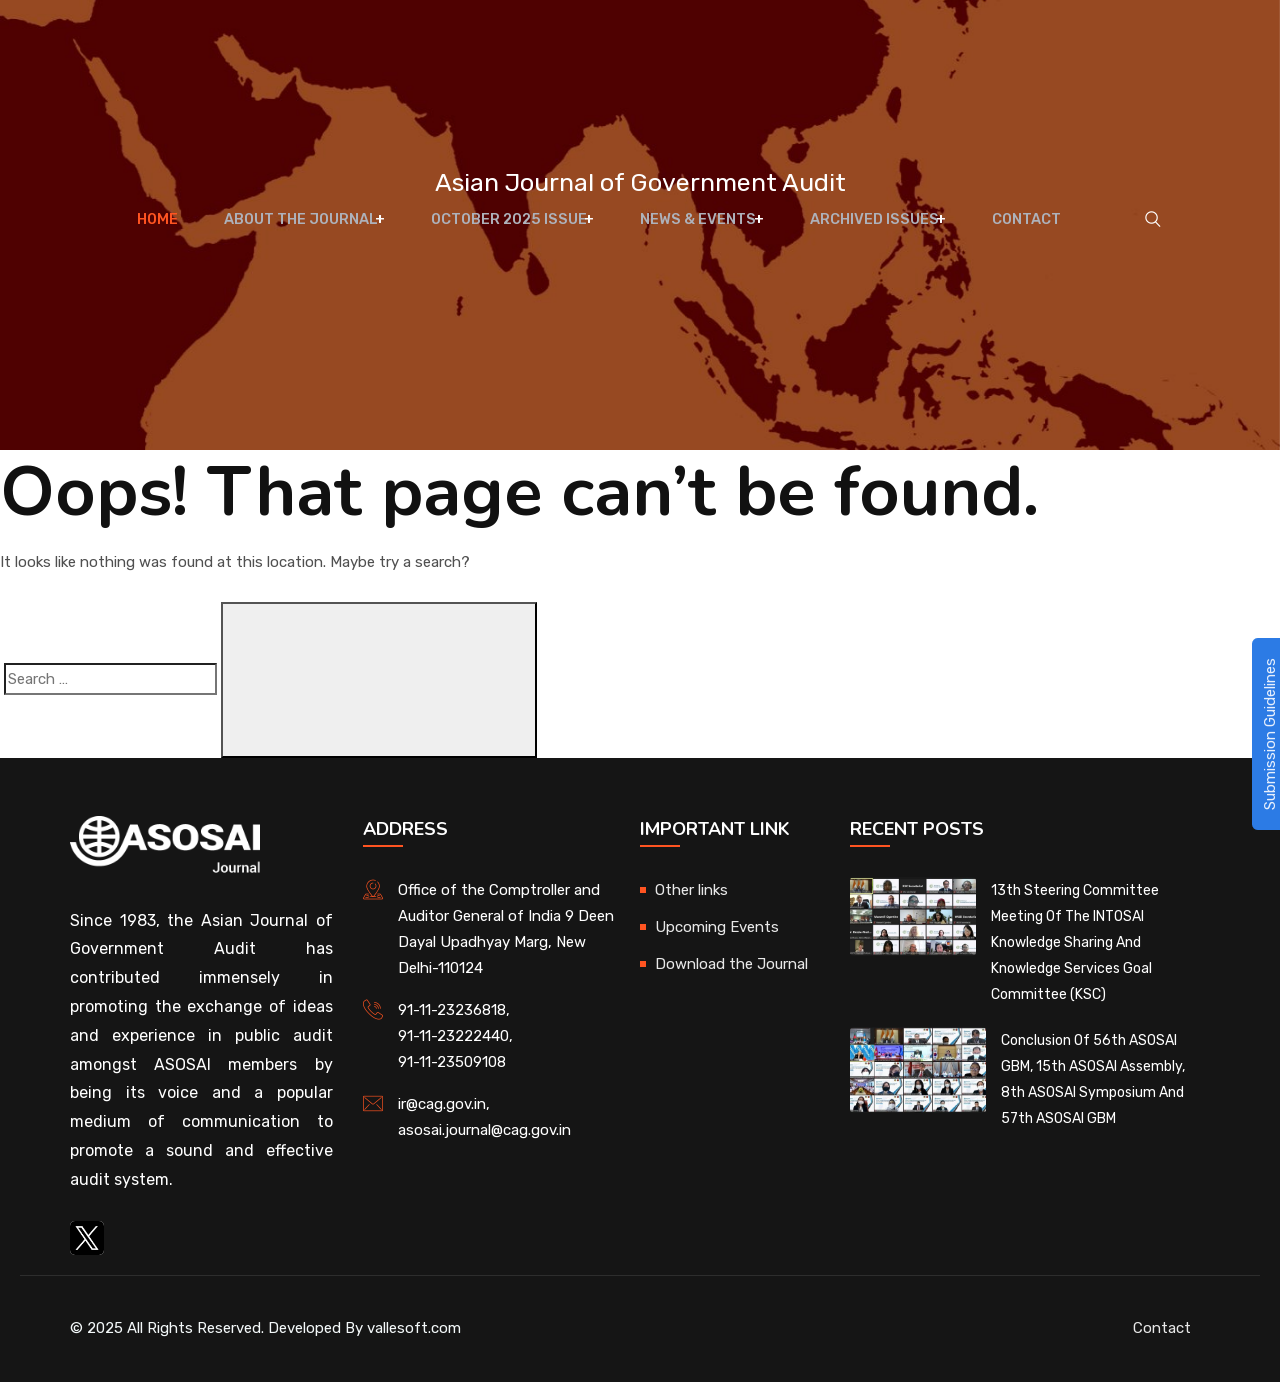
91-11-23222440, (455, 1036)
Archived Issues (862, 230)
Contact (1007, 230)
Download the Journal (731, 964)
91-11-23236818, (454, 1010)
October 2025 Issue (511, 230)
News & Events (694, 230)
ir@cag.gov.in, (444, 1104)
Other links (691, 890)
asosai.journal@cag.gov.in (484, 1130)
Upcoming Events (717, 927)
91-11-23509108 (452, 1062)
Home (174, 230)
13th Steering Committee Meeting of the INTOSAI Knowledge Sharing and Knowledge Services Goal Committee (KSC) (1075, 942)
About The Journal (307, 230)
